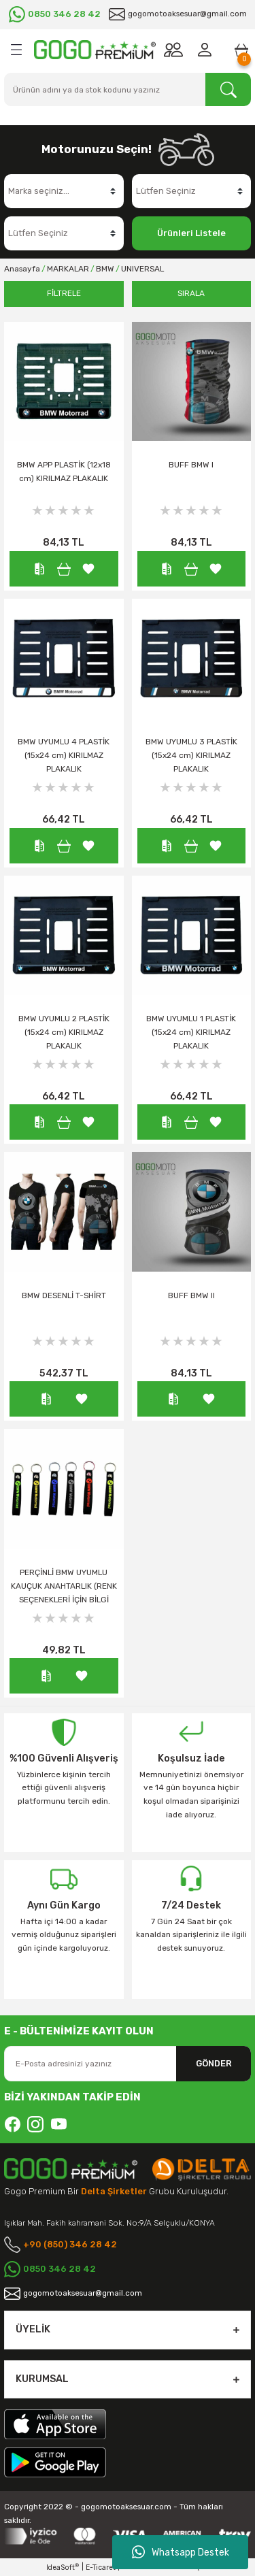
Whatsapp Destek (180, 2552)
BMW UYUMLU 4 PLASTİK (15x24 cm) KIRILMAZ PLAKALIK (63, 755)
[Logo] (95, 49)
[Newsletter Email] (127, 2063)
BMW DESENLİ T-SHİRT (64, 1295)
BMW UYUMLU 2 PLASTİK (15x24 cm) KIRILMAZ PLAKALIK (63, 1032)
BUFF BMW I (191, 464)
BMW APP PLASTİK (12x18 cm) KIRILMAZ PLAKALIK (64, 471)
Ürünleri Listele (191, 233)
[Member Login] (207, 49)
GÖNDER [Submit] (214, 2063)
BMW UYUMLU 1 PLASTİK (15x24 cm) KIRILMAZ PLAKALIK (191, 1032)
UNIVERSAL (142, 269)
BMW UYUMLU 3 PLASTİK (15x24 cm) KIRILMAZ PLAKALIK (191, 755)
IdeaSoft (62, 2567)
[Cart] (241, 49)
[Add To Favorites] (88, 567)
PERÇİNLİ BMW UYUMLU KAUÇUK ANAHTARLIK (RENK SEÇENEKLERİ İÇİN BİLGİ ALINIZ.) (64, 1588)
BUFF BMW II (191, 1295)
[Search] (127, 89)
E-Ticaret (101, 2567)
